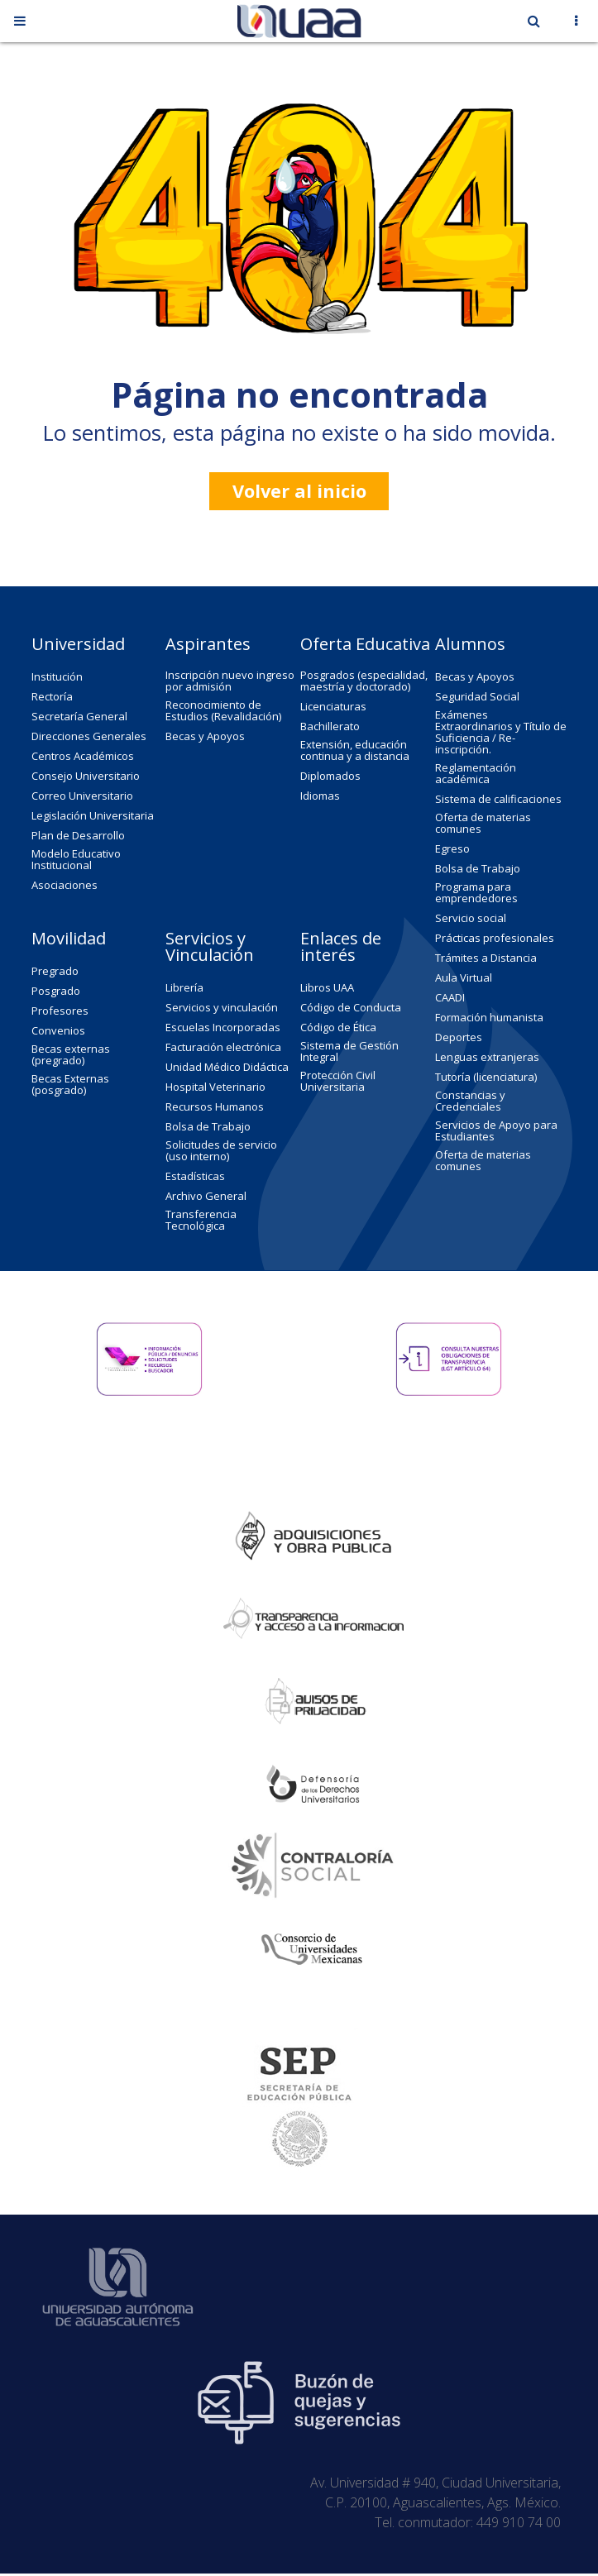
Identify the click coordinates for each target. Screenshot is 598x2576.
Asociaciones (64, 885)
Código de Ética (338, 1027)
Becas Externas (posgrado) (70, 1084)
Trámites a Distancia (486, 957)
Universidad (78, 644)
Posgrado (55, 990)
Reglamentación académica (475, 773)
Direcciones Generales (88, 736)
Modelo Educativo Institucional (76, 859)
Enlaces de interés (340, 946)
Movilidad (68, 938)
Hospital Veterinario (215, 1086)
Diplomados (330, 775)
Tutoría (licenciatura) (486, 1076)
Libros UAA (327, 987)
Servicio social (470, 918)
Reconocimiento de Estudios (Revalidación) (223, 710)
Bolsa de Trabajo (477, 868)
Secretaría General (79, 716)
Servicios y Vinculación (209, 946)
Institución (57, 676)
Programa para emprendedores (476, 892)
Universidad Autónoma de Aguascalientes (118, 2256)
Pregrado (55, 971)
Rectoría (52, 696)
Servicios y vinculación (221, 1007)
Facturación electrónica (223, 1047)
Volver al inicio (299, 491)
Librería (184, 987)
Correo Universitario (82, 795)
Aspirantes (208, 644)
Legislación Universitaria (92, 815)
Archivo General (205, 1196)
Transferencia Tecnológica (201, 1219)
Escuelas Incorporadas (222, 1027)
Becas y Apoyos (205, 736)
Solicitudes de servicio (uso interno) (221, 1150)
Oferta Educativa (365, 644)
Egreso (452, 848)
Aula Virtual (463, 977)
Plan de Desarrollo (78, 835)
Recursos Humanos (214, 1106)
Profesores (60, 1010)
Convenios (58, 1030)
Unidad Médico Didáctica (227, 1067)
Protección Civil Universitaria (338, 1080)
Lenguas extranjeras (487, 1057)
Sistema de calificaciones (498, 799)
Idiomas (320, 795)
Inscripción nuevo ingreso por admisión (229, 680)
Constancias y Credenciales (470, 1100)
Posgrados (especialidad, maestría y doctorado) (364, 680)
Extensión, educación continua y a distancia (354, 750)
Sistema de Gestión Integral (349, 1051)
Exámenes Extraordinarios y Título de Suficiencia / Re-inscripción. (501, 732)
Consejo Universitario (85, 775)
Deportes (458, 1037)
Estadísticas (195, 1176)
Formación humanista (489, 1017)
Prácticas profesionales (494, 938)
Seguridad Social (477, 696)
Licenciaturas (333, 706)
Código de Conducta (350, 1007)
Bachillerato (330, 726)
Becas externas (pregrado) (70, 1054)
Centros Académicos (82, 756)
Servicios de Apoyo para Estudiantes (496, 1130)
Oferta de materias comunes (483, 822)
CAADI (450, 997)
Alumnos (470, 644)
